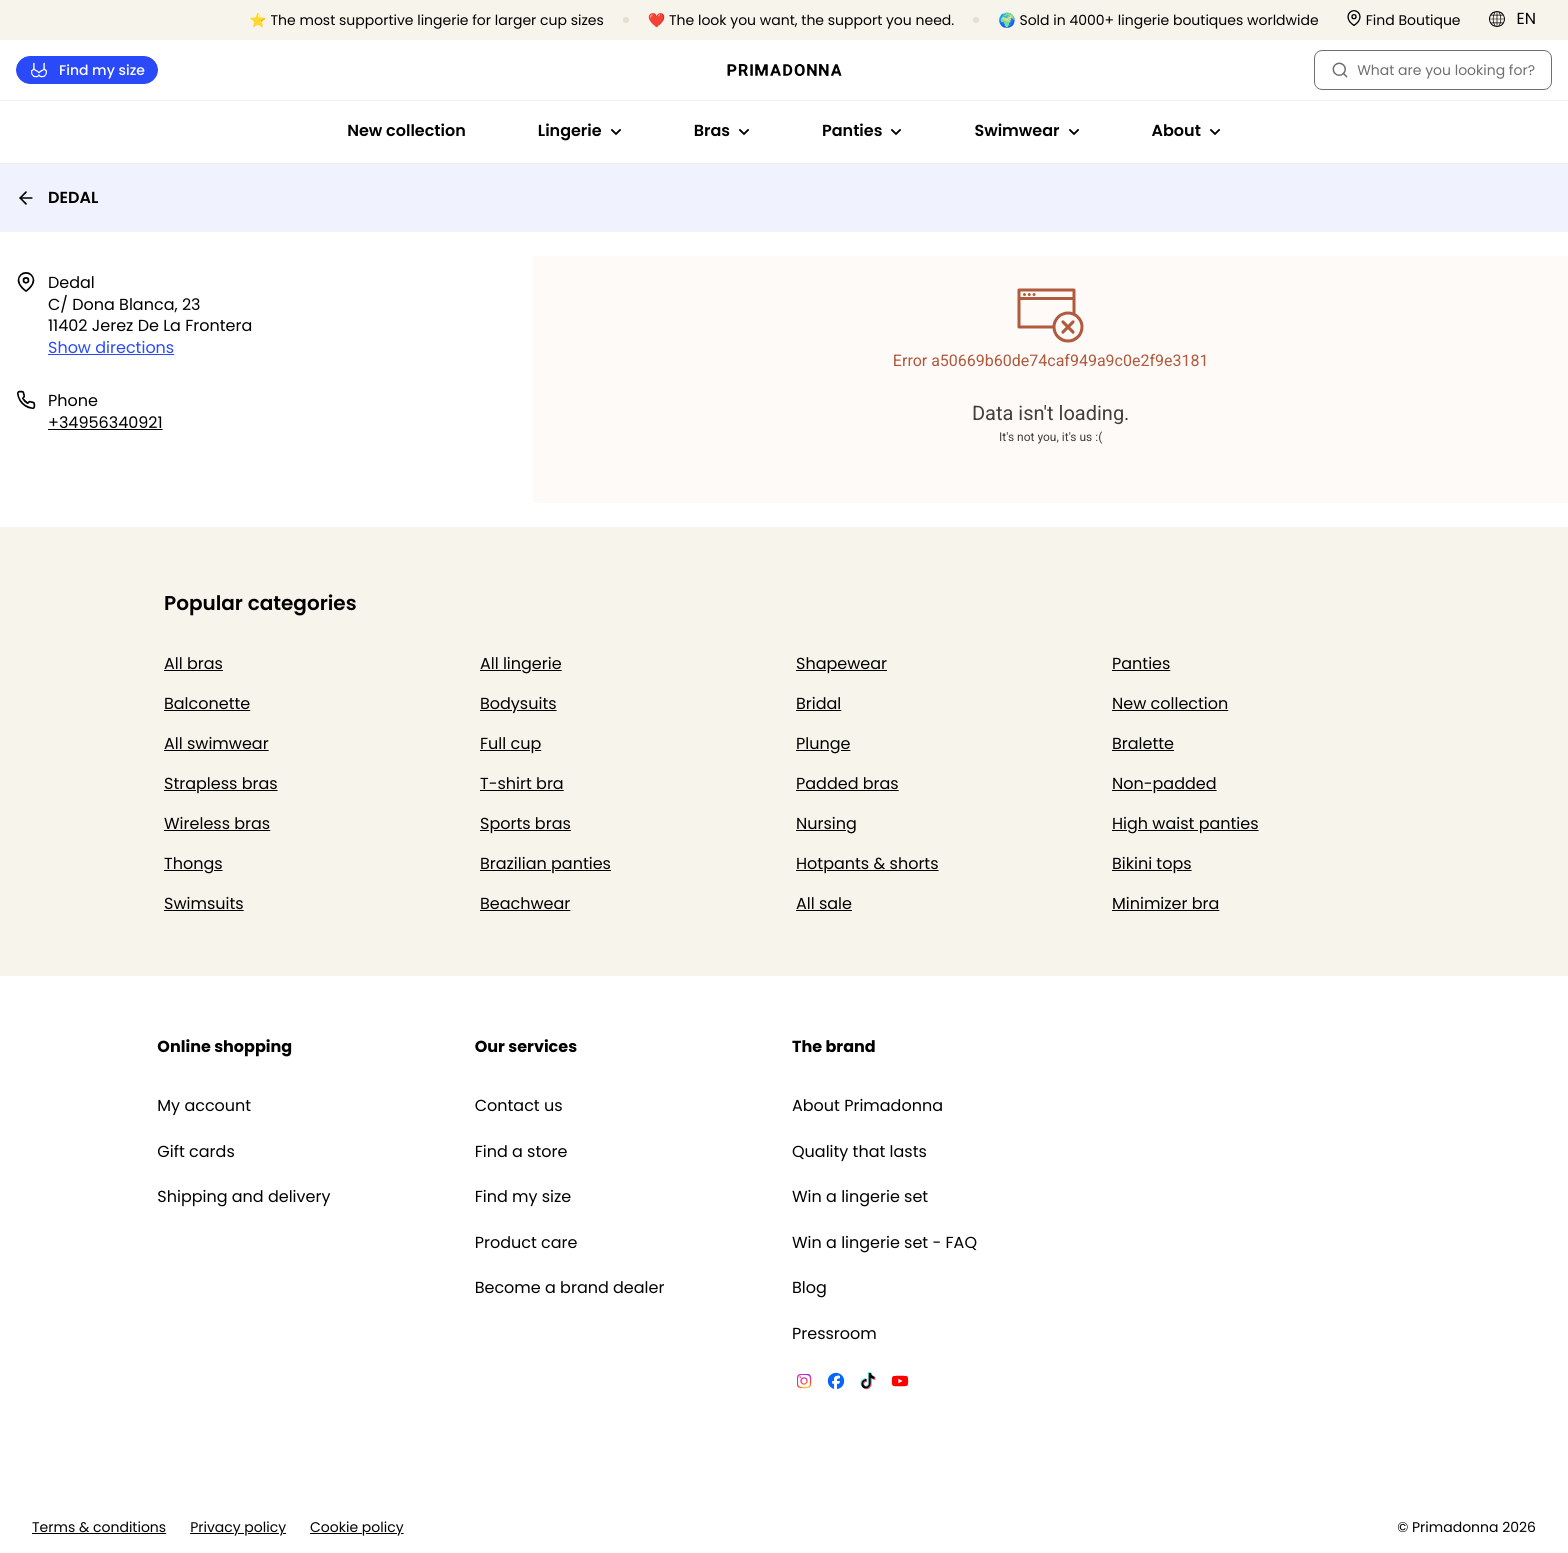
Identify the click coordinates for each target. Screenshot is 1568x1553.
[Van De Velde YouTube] (900, 1384)
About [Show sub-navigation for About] (1186, 130)
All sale (824, 903)
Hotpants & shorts (867, 863)
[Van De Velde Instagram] (804, 1384)
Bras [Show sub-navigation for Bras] (722, 130)
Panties (1141, 663)
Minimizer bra (1165, 903)
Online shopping (224, 1046)
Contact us (519, 1106)
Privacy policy (238, 1527)
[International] (1518, 19)
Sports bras (525, 823)
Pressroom (834, 1334)
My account (204, 1106)
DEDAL (57, 197)
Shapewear (841, 663)
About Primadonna (867, 1106)
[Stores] (1403, 20)
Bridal (818, 703)
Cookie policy (357, 1527)
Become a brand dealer (570, 1288)
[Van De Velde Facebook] (836, 1384)
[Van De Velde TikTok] (868, 1384)
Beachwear (525, 903)
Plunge (823, 743)
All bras (193, 663)
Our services (526, 1046)
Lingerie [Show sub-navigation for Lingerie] (580, 130)
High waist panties (1185, 823)
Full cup (510, 743)
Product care (526, 1243)
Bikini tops (1152, 863)
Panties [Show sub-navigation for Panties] (862, 130)
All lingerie (521, 663)
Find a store (521, 1152)
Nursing (826, 823)
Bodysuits (518, 703)
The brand (834, 1046)
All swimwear (216, 743)
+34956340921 (105, 422)
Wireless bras (217, 823)
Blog (809, 1288)
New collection (406, 130)
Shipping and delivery (243, 1197)
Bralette (1143, 743)
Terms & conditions (99, 1527)
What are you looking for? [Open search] (1433, 70)
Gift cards (195, 1152)
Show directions (111, 347)
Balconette (207, 703)
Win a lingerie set (860, 1197)
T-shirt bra (522, 783)
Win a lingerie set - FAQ (884, 1243)
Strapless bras (221, 783)
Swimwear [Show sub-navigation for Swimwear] (1026, 130)
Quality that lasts (859, 1152)
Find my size (87, 70)
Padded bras (847, 783)
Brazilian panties (545, 863)
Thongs (193, 863)
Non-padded (1164, 783)
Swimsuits (204, 903)
